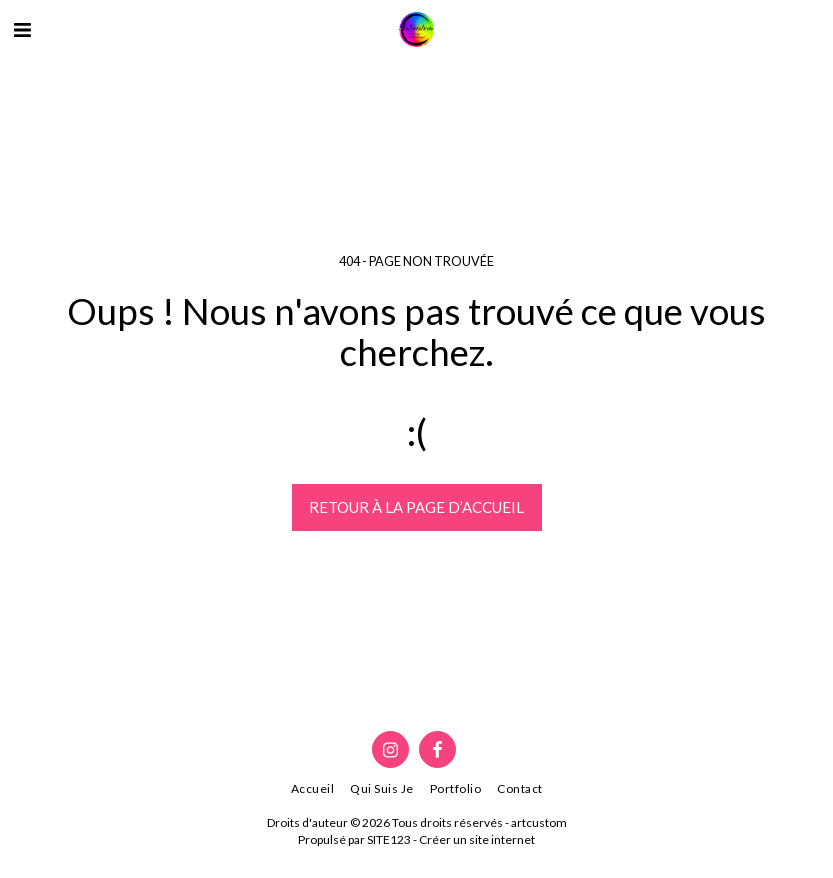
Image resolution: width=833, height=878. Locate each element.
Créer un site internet (477, 839)
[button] (22, 29)
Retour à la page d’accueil (416, 507)
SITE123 (389, 839)
